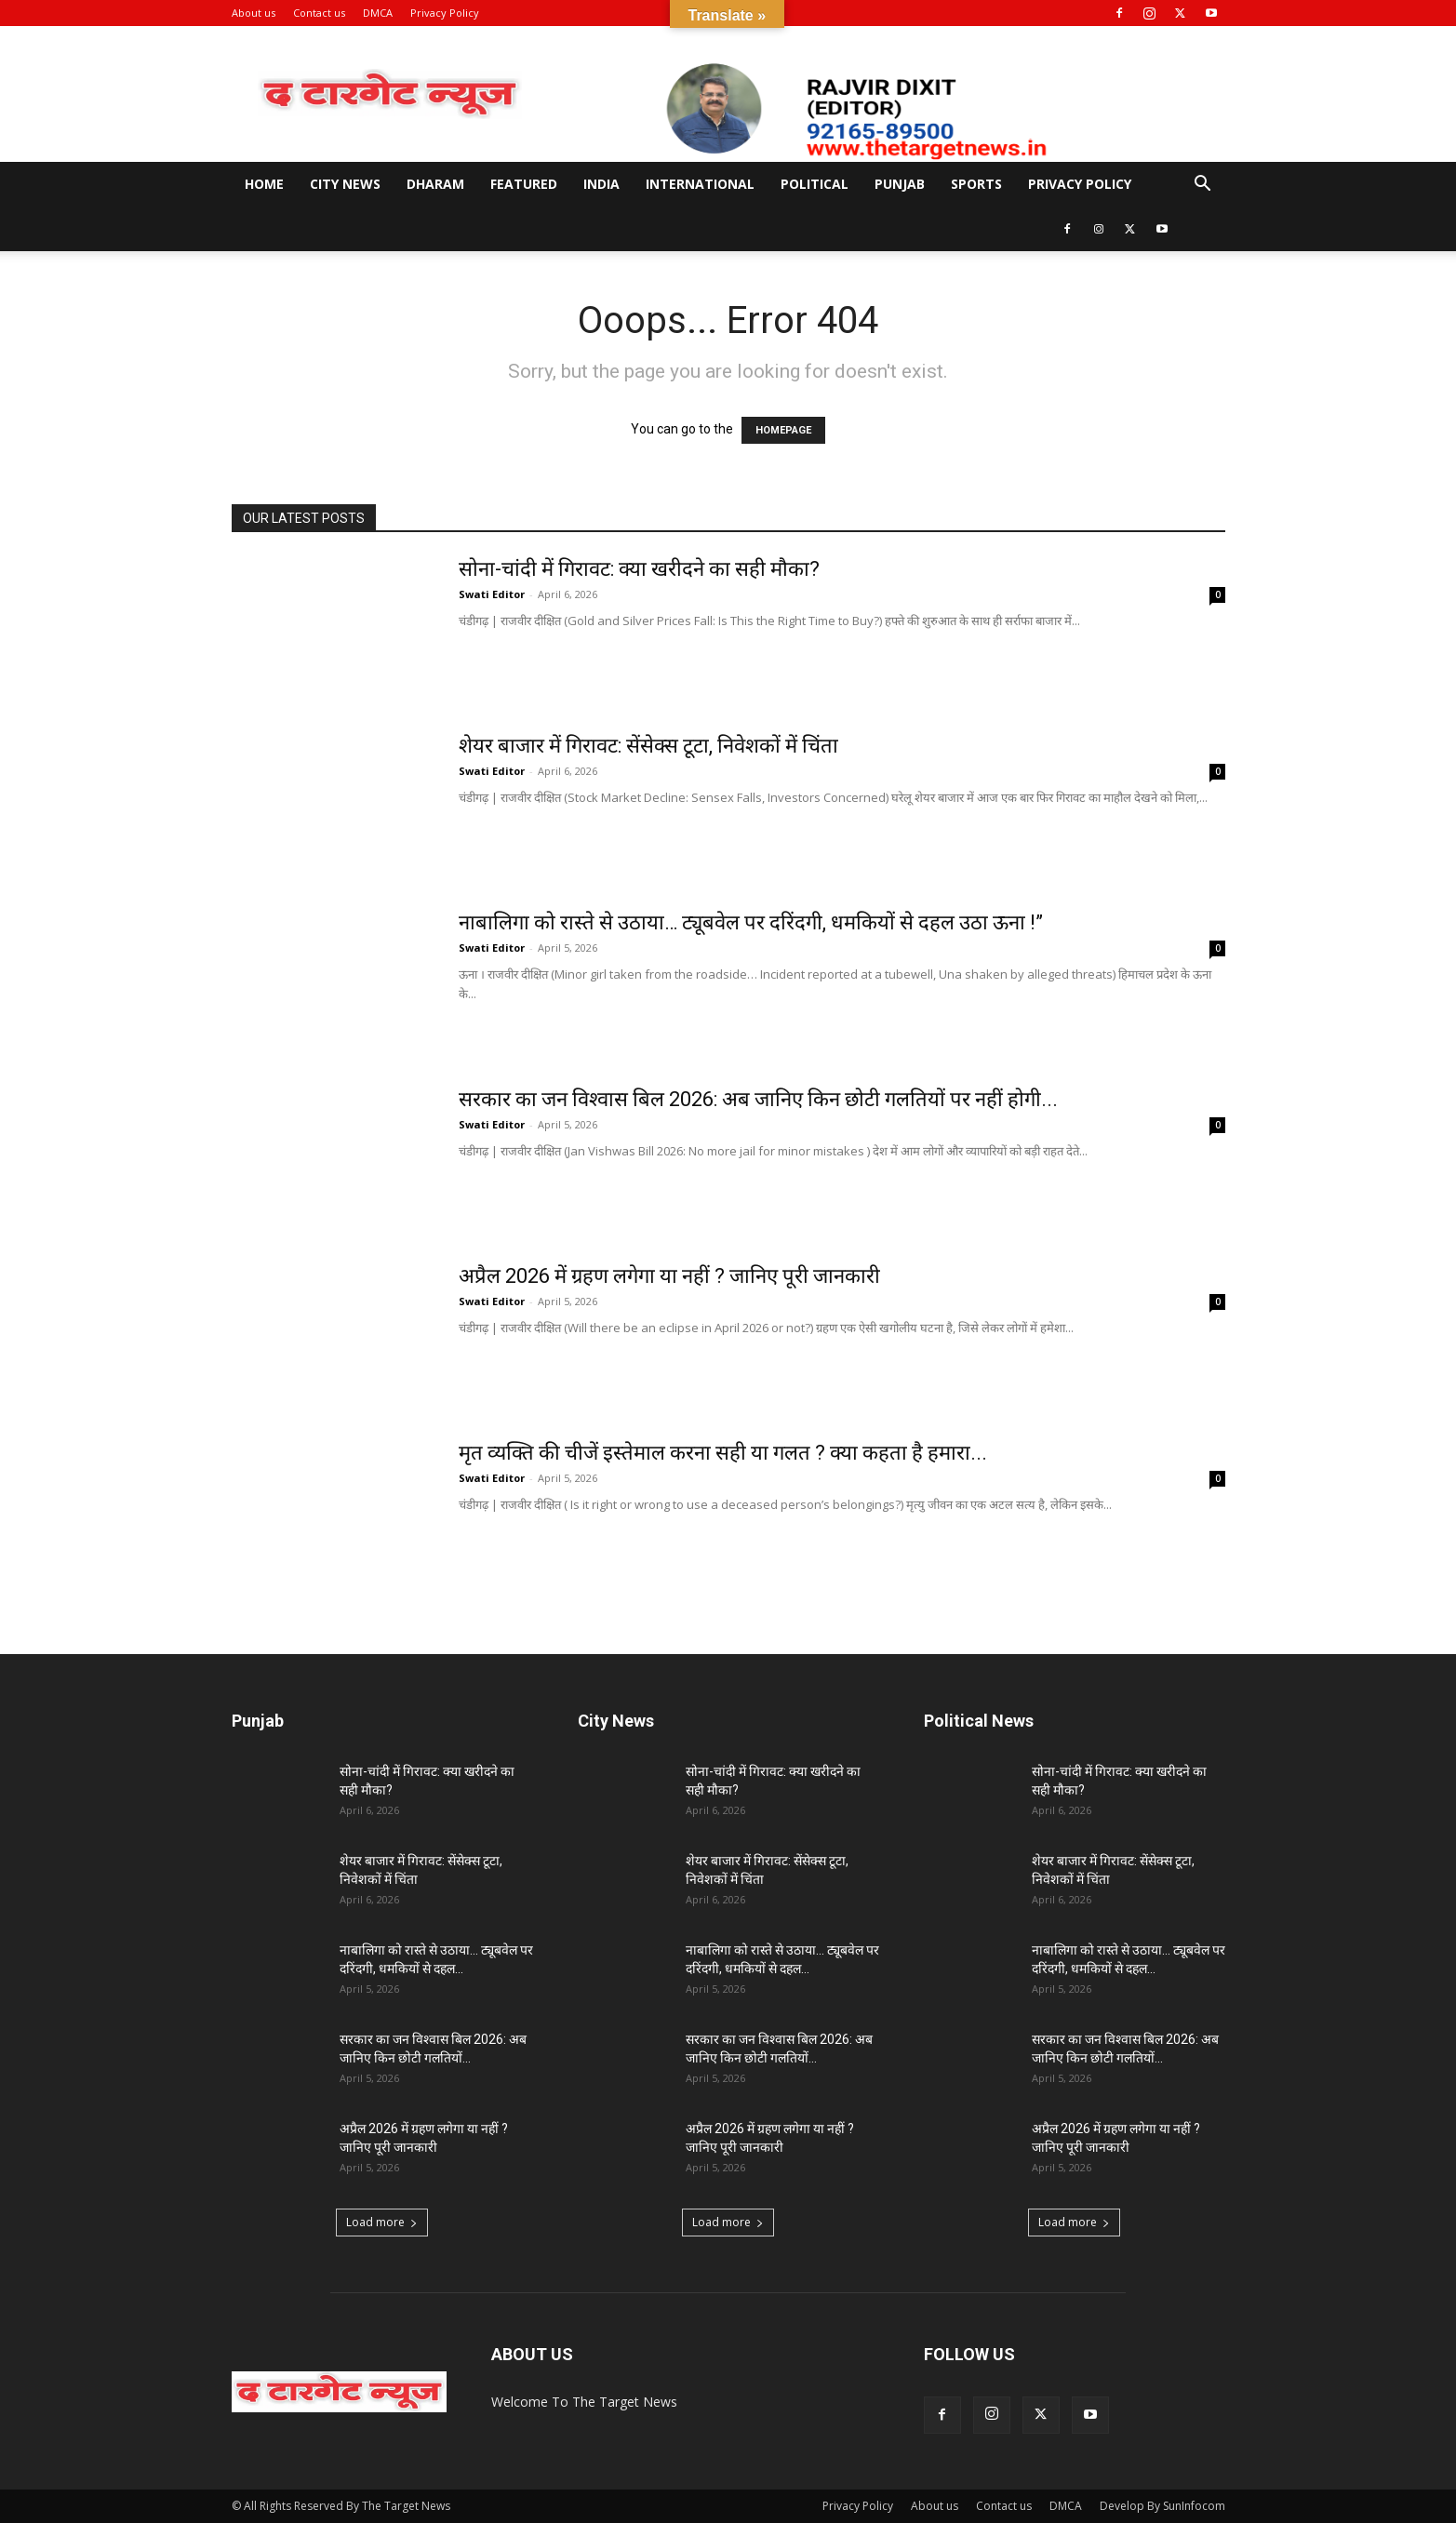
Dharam (435, 184)
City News (345, 184)
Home (264, 184)
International (700, 184)
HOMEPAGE (783, 430)
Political (814, 184)
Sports (976, 184)
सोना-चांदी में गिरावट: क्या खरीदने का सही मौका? (639, 569)
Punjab (900, 184)
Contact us (319, 13)
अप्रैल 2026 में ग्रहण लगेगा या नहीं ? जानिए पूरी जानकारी (669, 1276)
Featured (523, 184)
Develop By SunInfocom (1162, 2506)
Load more (382, 2222)
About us (253, 13)
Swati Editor (492, 594)
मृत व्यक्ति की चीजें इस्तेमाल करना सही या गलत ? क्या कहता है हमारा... (723, 1452)
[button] (1203, 185)
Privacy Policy (444, 13)
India (601, 184)
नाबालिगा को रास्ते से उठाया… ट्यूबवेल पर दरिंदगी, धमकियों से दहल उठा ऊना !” (751, 922)
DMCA (378, 13)
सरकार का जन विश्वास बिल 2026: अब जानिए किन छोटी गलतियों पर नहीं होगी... (758, 1099)
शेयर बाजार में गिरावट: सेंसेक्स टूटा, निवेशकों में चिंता (648, 745)
